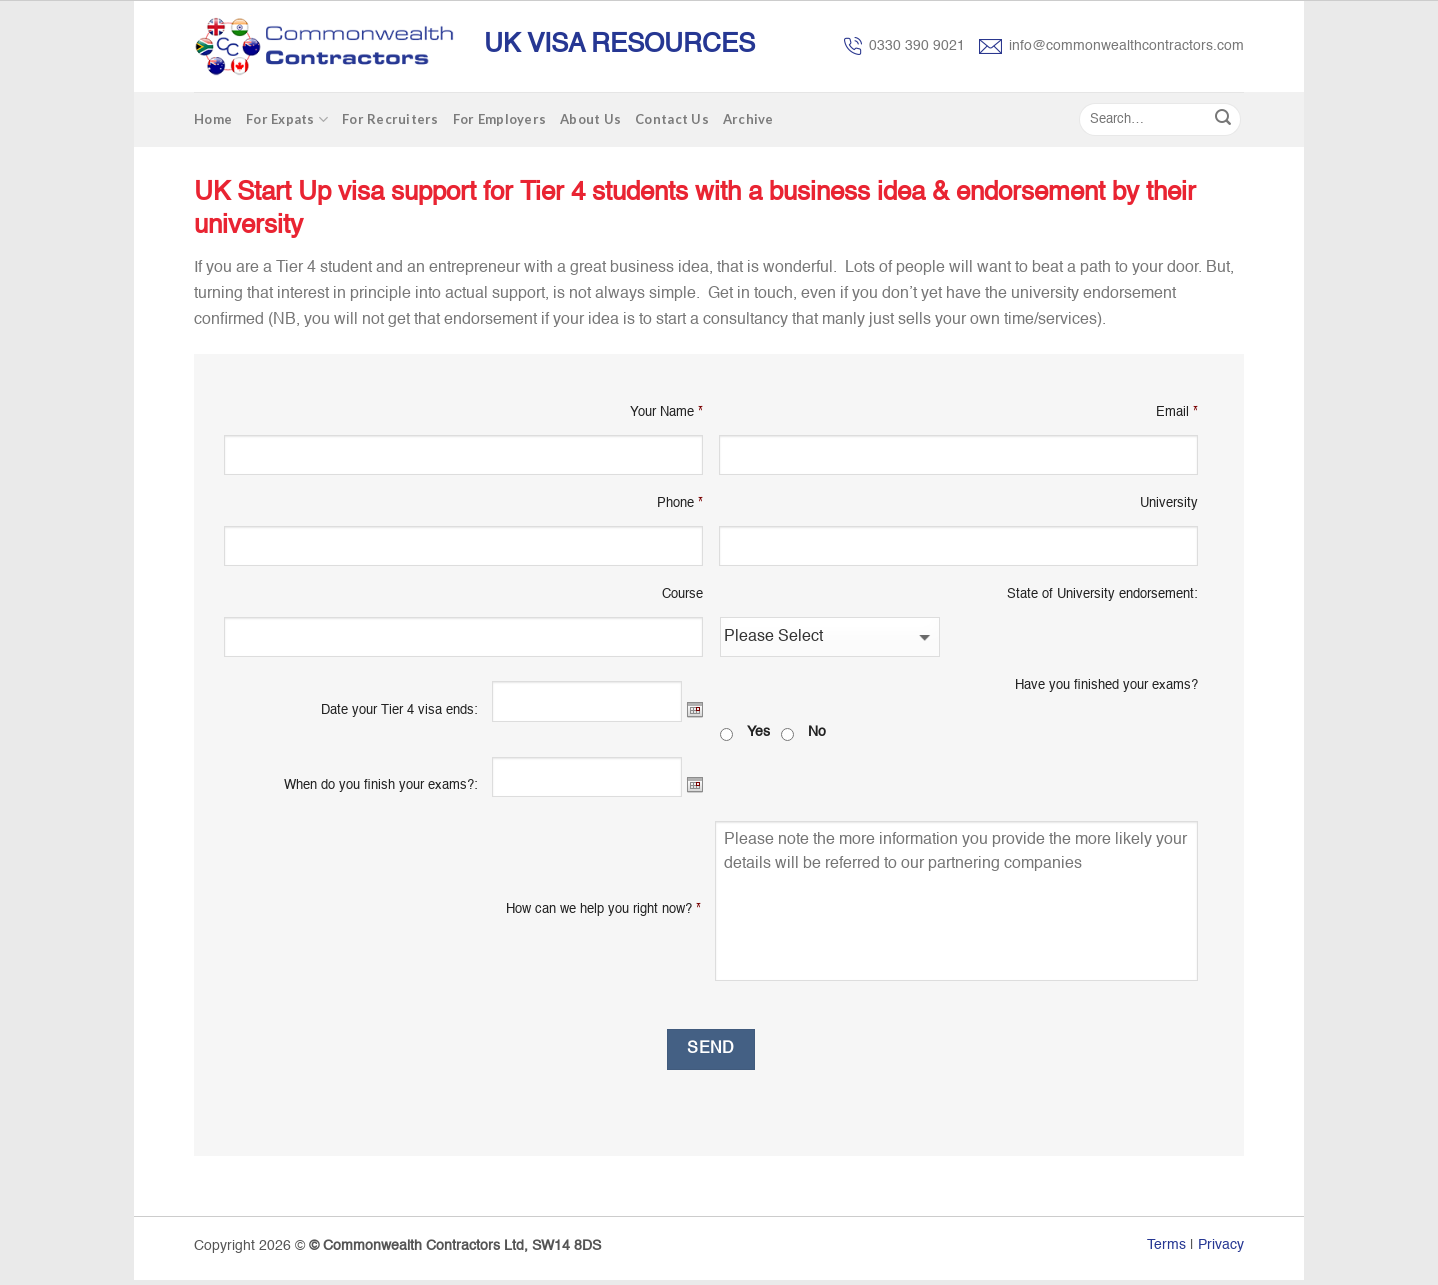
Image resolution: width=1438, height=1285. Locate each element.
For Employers (499, 119)
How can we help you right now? (603, 909)
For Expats (287, 119)
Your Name (666, 412)
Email (1177, 412)
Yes (758, 732)
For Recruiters (390, 119)
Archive (748, 119)
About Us (590, 119)
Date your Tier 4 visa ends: (399, 710)
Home (213, 119)
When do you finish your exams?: (381, 785)
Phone (680, 503)
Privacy (1221, 1245)
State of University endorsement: (1102, 594)
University (1169, 503)
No (817, 732)
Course (682, 594)
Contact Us (672, 119)
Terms (1166, 1245)
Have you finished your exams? (1106, 685)
